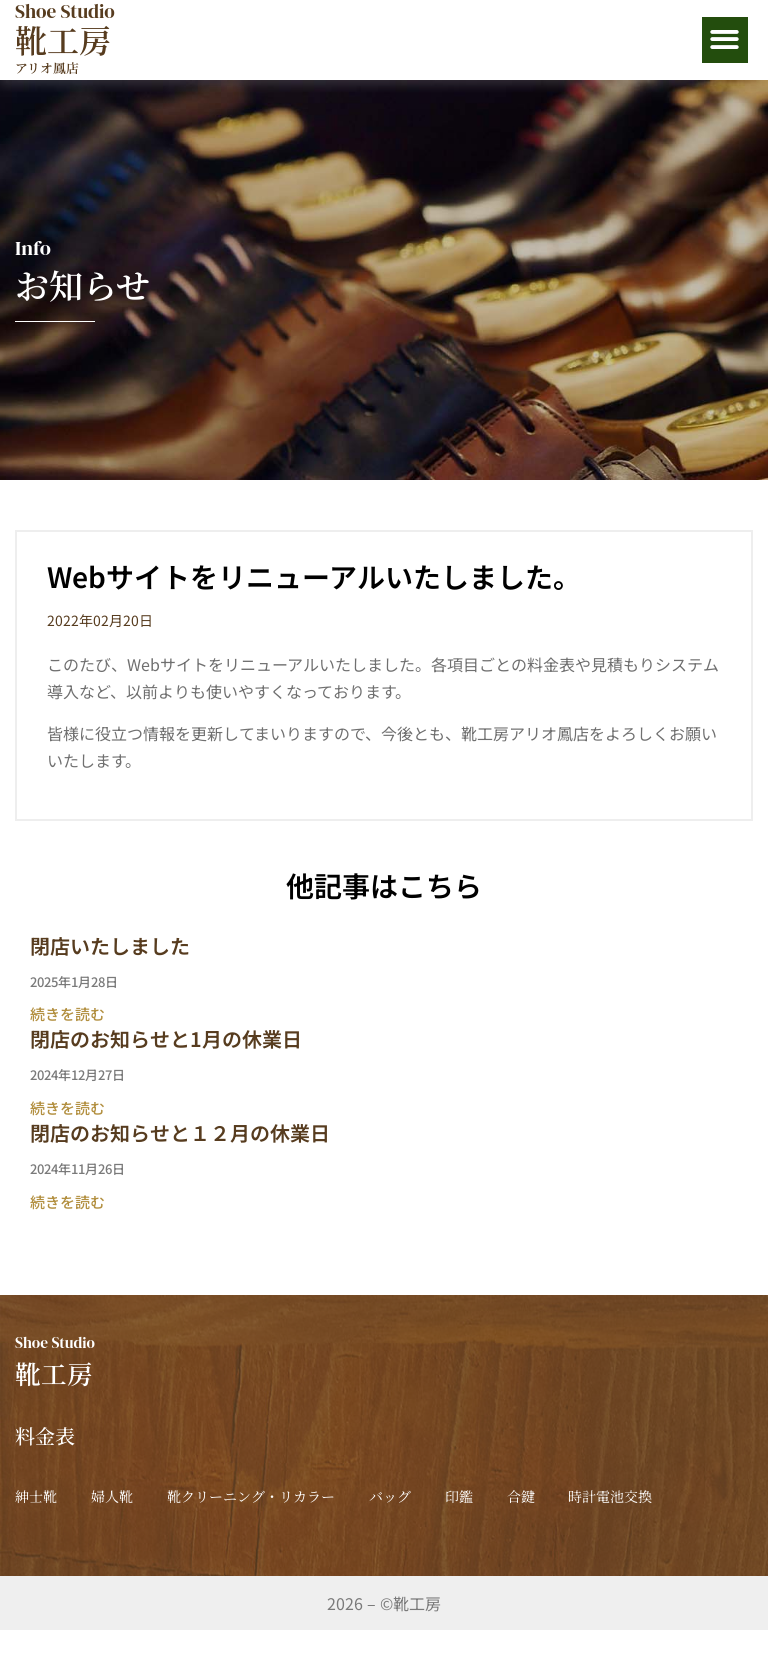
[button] (725, 40)
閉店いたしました (110, 945)
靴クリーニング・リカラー (309, 1496)
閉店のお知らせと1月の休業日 (166, 1038)
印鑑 (575, 1496)
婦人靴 (141, 1496)
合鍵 (666, 1496)
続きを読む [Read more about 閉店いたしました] (67, 1013)
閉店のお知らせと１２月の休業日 (180, 1132)
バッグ (477, 1496)
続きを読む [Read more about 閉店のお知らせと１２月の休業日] (67, 1201)
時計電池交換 (89, 1536)
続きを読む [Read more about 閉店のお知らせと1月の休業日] (67, 1107)
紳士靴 (36, 1496)
